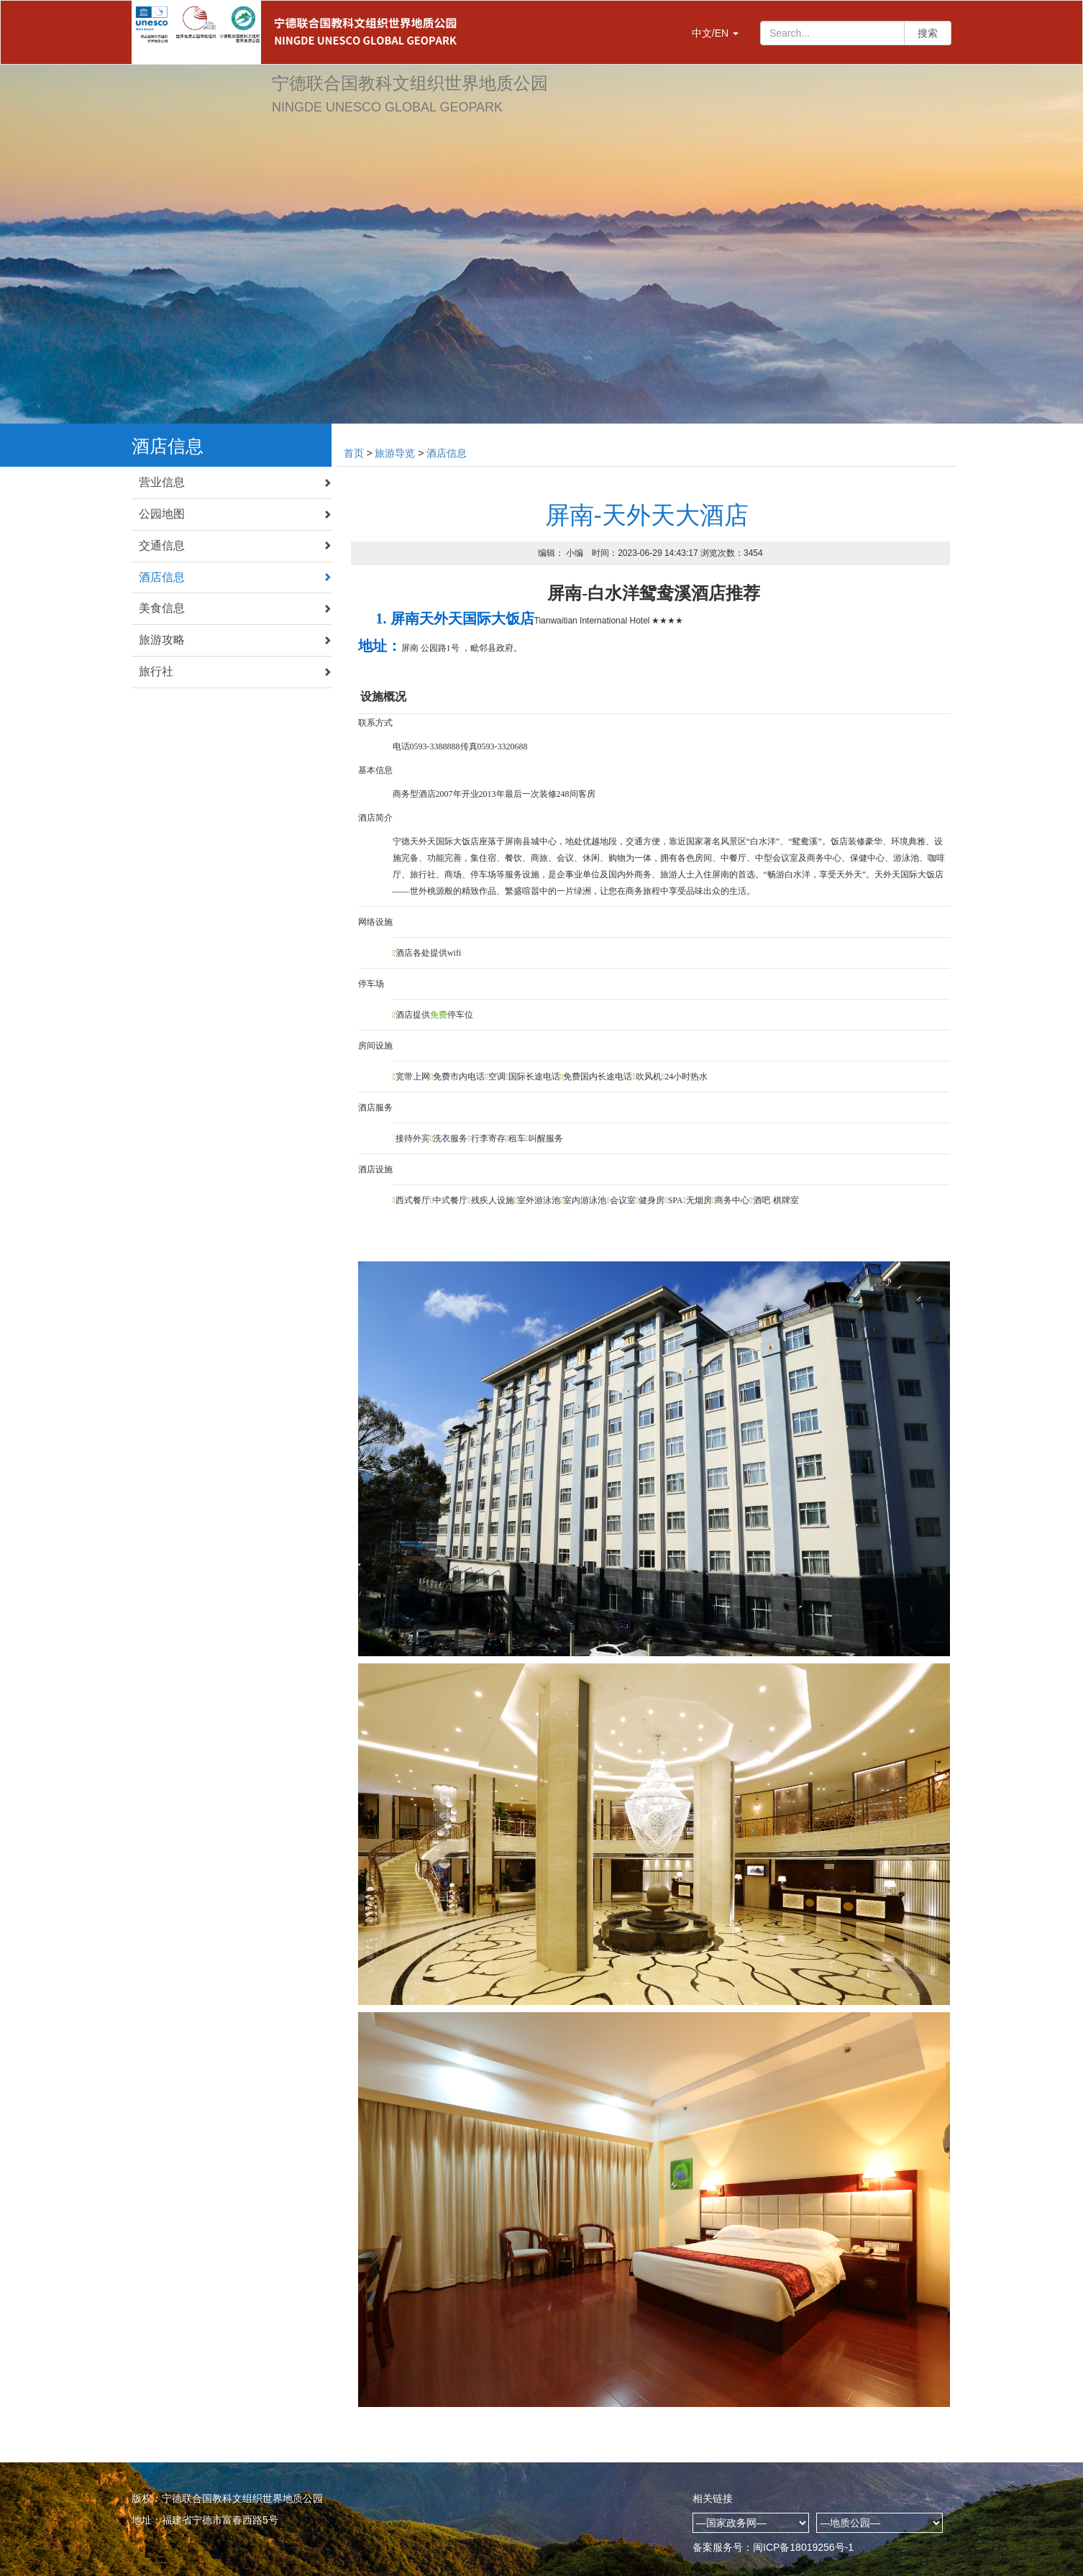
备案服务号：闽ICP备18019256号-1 (773, 2547)
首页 (354, 453)
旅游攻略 (235, 640)
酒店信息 (235, 577)
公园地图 (235, 514)
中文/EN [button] (715, 33)
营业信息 (235, 482)
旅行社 (235, 671)
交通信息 (235, 545)
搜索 (928, 33)
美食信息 (235, 608)
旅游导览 (395, 453)
